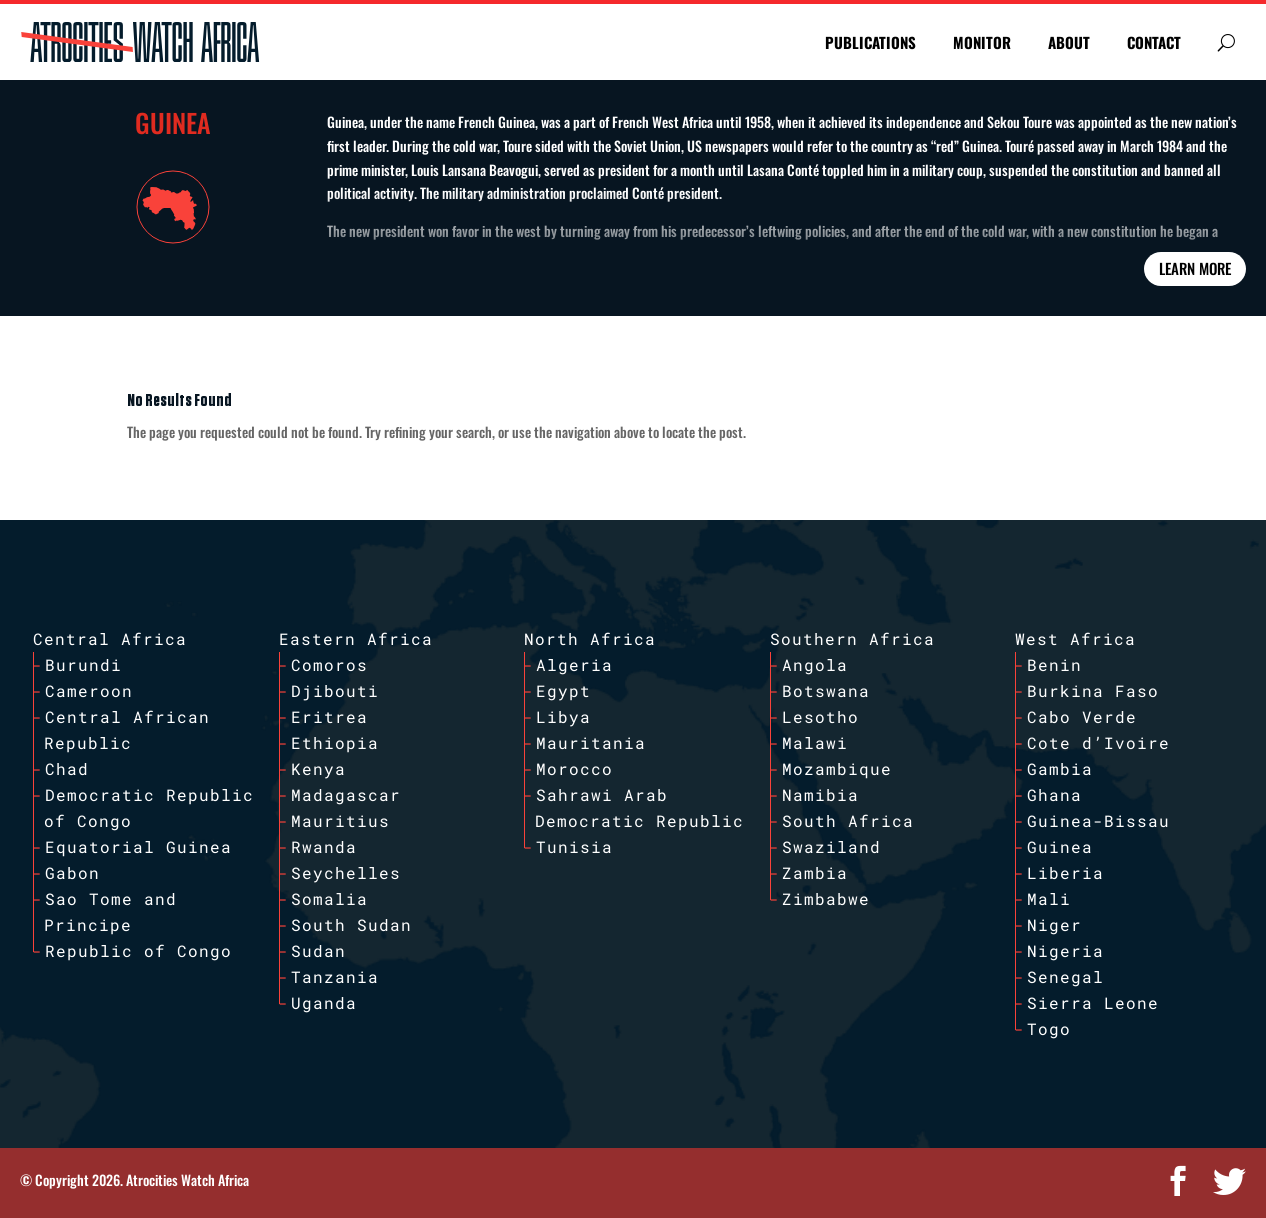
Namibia (820, 794)
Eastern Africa (356, 638)
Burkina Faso (1093, 690)
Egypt (563, 690)
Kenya (318, 768)
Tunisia (574, 846)
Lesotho (820, 716)
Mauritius (340, 820)
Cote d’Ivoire (1098, 742)
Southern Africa (852, 638)
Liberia (1065, 872)
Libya (563, 716)
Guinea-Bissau (1098, 820)
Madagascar (346, 794)
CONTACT (1154, 42)
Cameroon (89, 690)
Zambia (815, 872)
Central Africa (110, 638)
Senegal (1065, 976)
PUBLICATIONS (870, 42)
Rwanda (324, 846)
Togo (1049, 1028)
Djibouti (335, 690)
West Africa (1075, 638)
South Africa (848, 820)
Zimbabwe (826, 898)
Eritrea (329, 716)
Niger (1054, 924)
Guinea (1060, 846)
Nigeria (1065, 950)
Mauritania (591, 742)
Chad (67, 768)
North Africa (590, 638)
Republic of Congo (138, 950)
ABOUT (1069, 42)
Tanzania (335, 976)
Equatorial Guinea (138, 846)
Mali (1049, 898)
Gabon (72, 872)
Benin (1054, 664)
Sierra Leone (1093, 1002)
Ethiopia (335, 742)
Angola (815, 664)
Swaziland (831, 846)
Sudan (318, 950)
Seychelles (346, 872)
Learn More (1195, 268)
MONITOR (982, 42)
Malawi (815, 742)
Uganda (324, 1002)
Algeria (574, 664)
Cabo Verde (1082, 716)
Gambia (1060, 768)
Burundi (83, 664)
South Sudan (351, 924)
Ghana (1054, 794)
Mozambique (837, 768)
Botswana (826, 690)
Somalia (329, 898)
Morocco (574, 768)
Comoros (329, 664)
